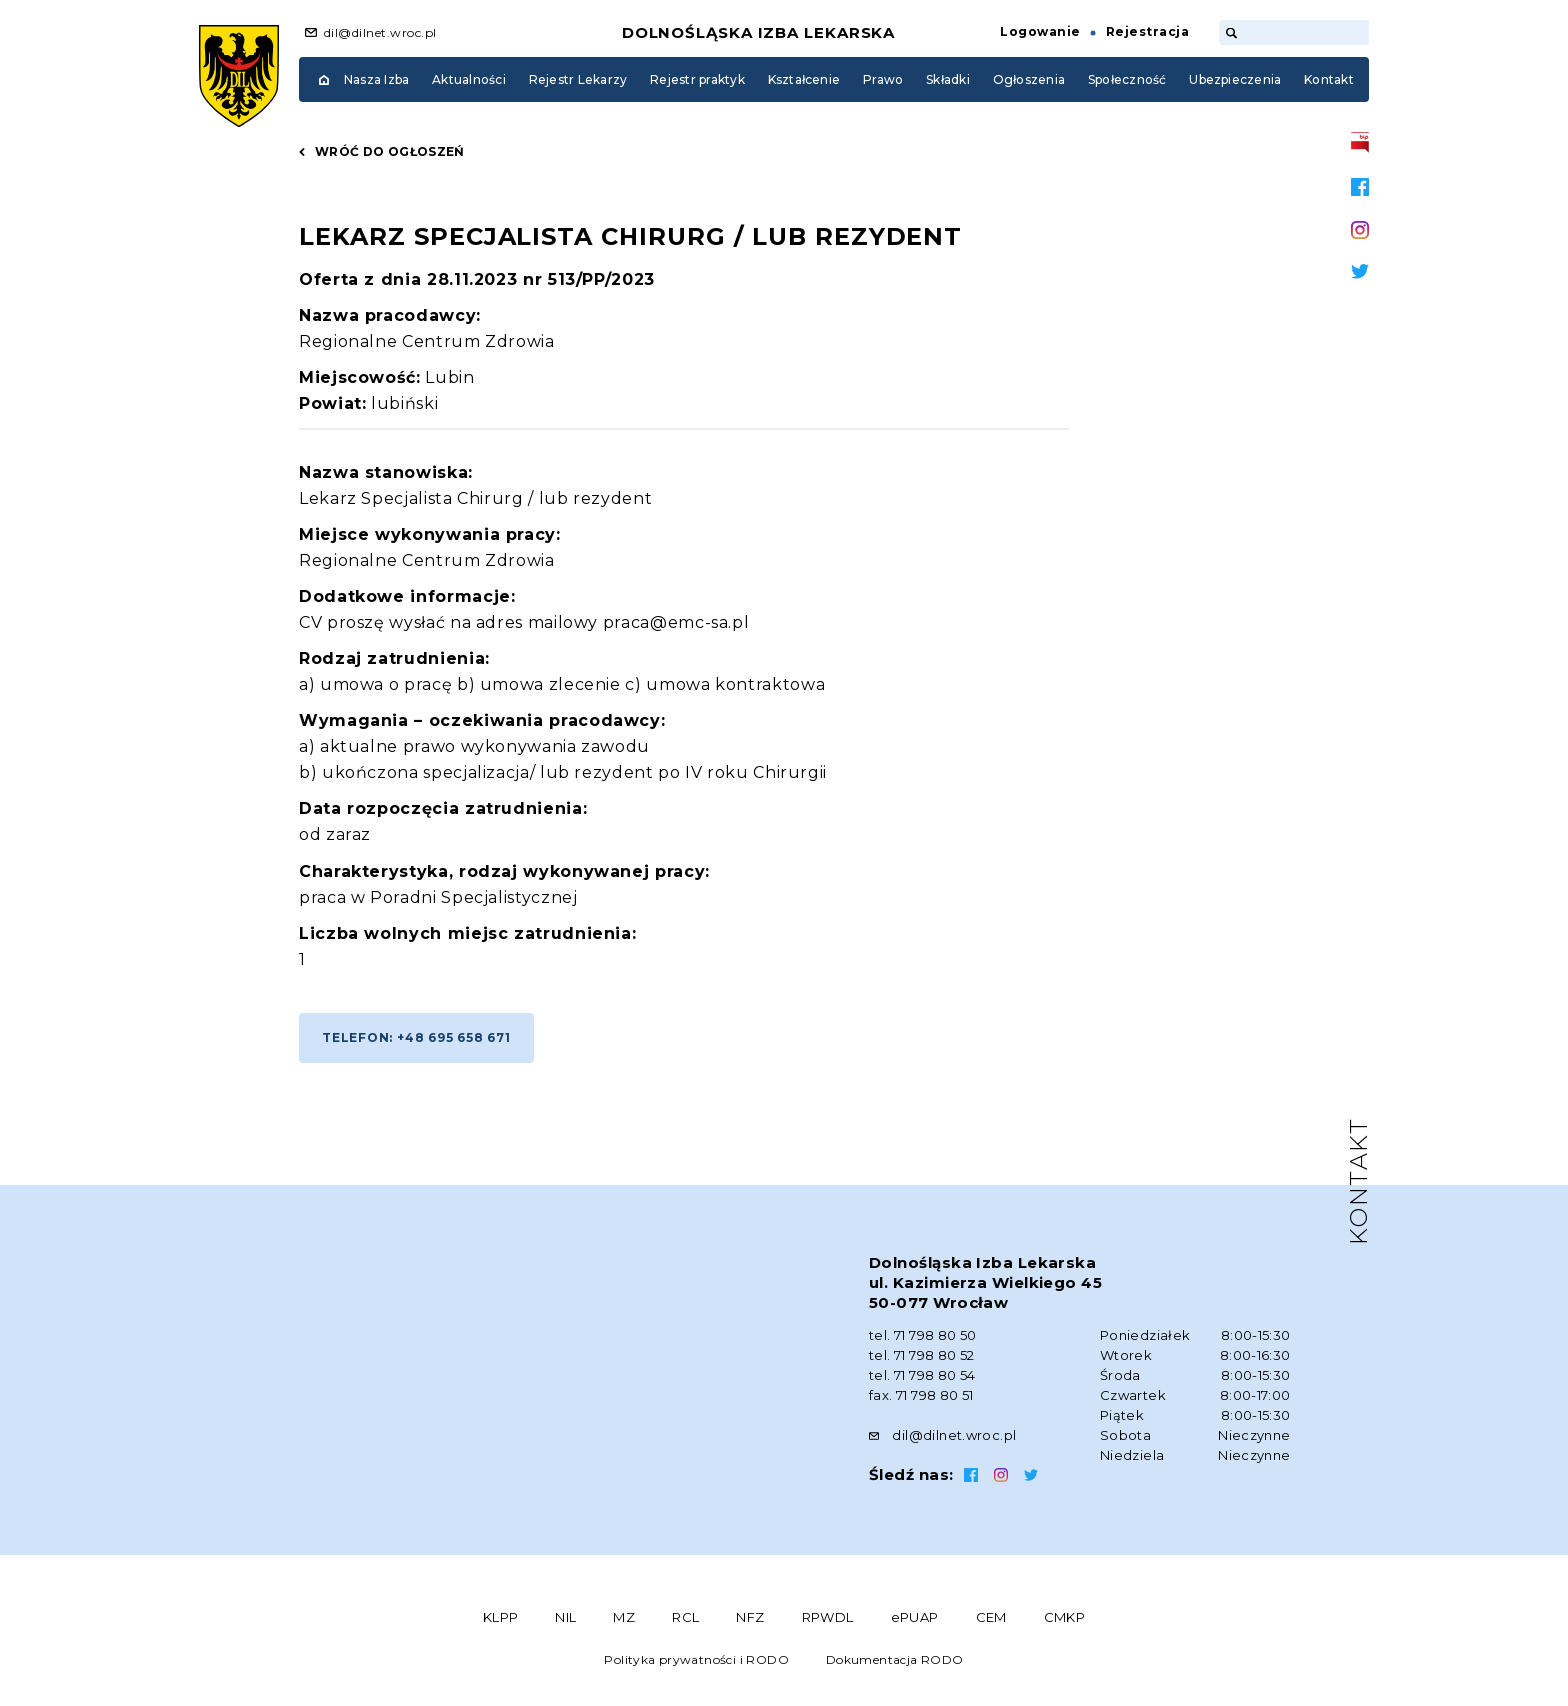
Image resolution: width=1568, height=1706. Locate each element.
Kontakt (1329, 79)
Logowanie (1040, 31)
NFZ (750, 1617)
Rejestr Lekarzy (578, 79)
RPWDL (828, 1617)
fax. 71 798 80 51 (921, 1395)
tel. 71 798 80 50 (923, 1335)
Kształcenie (804, 79)
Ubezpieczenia (1235, 79)
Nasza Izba (376, 79)
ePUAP (915, 1617)
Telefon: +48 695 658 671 (416, 1037)
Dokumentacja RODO (895, 1659)
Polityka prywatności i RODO (696, 1659)
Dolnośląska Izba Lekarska (759, 32)
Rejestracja (1147, 31)
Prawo (883, 79)
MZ (624, 1617)
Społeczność (1127, 79)
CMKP (1065, 1617)
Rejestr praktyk (697, 79)
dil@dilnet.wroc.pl (380, 32)
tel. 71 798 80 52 (922, 1355)
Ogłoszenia (1029, 79)
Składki (948, 79)
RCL (685, 1617)
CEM (991, 1617)
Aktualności (469, 79)
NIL (565, 1617)
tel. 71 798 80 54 (922, 1375)
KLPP (501, 1617)
